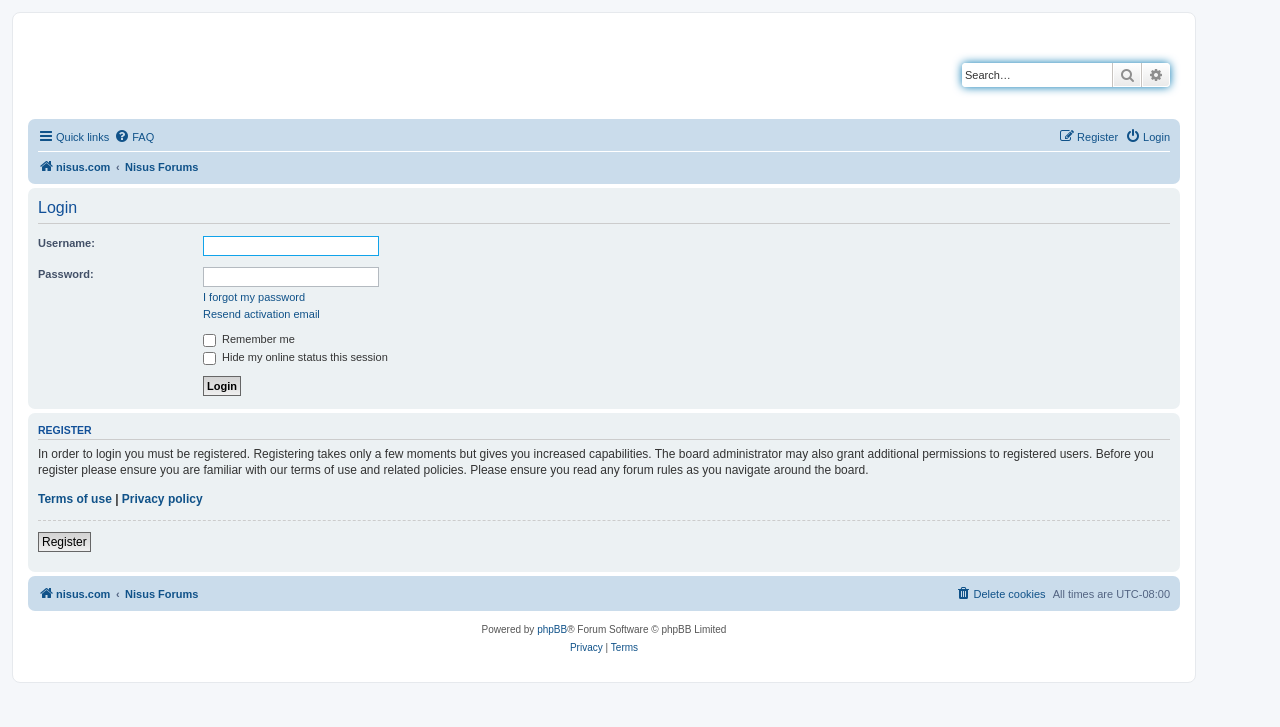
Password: (66, 274)
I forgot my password (254, 297)
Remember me (249, 339)
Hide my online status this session (295, 357)
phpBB (552, 629)
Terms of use (75, 499)
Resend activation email (261, 314)
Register (64, 542)
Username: (66, 243)
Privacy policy (162, 499)
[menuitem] (134, 137)
